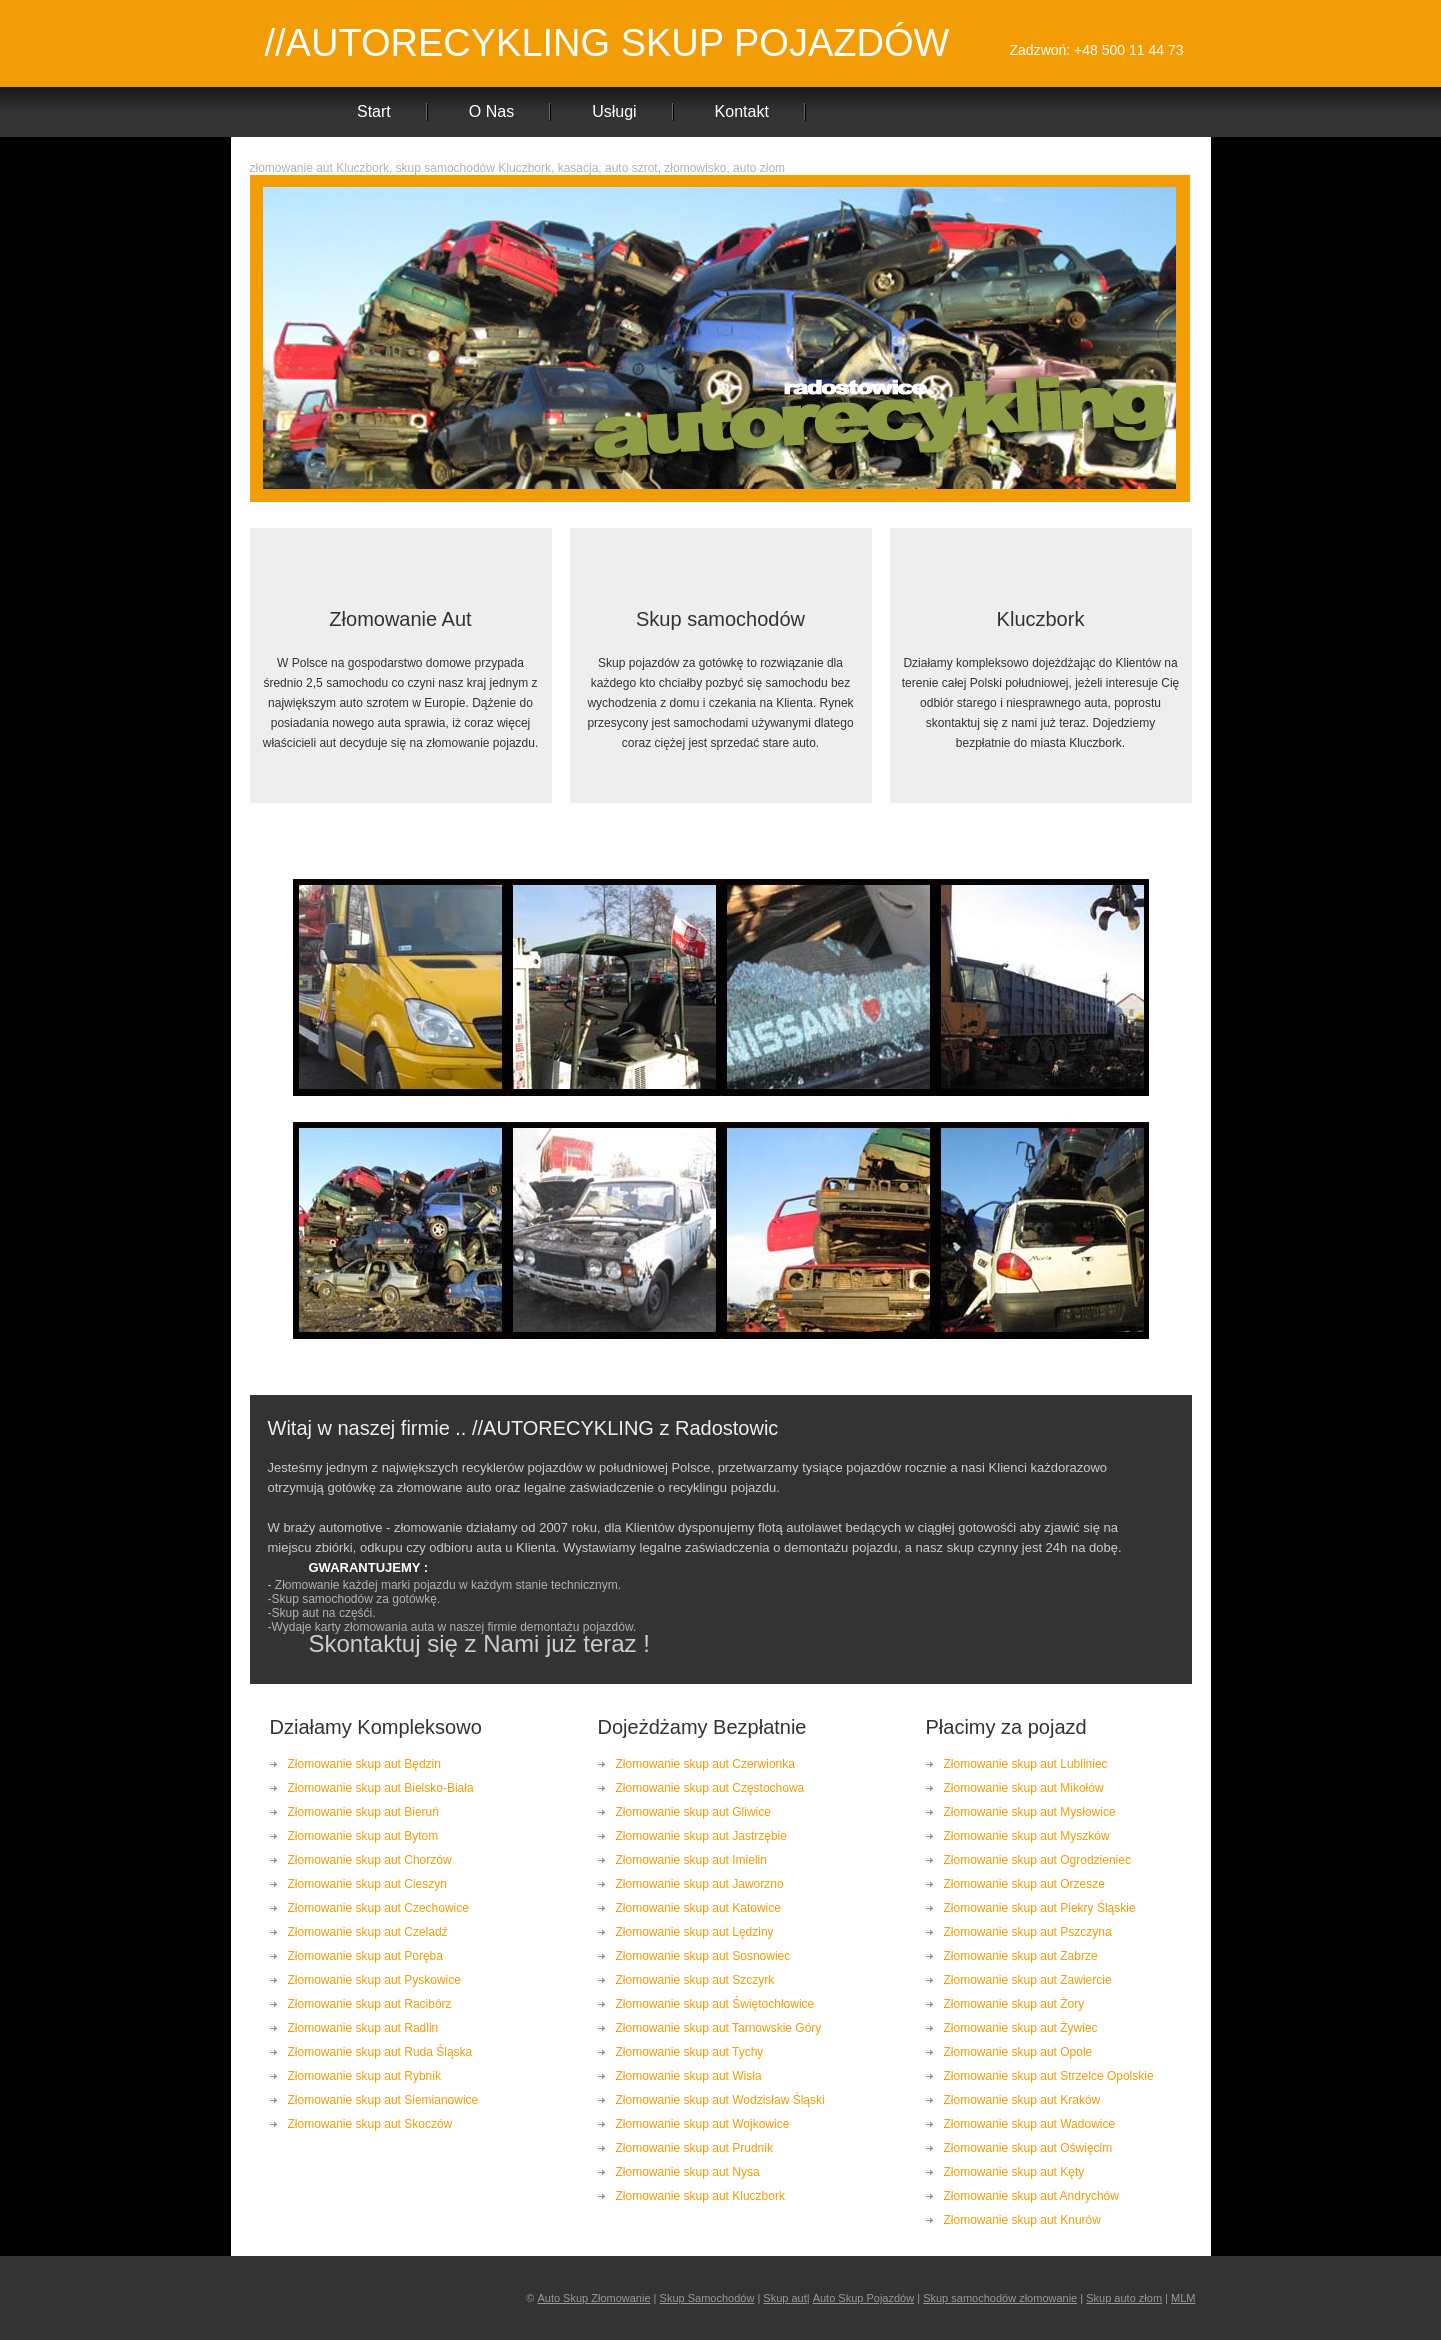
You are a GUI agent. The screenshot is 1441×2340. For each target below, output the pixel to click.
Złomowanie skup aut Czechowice (378, 1908)
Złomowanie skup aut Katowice (698, 1908)
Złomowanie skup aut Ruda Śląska (380, 2052)
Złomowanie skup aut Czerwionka (705, 1764)
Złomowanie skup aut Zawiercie (1028, 1980)
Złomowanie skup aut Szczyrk (695, 1980)
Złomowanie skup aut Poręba (365, 1956)
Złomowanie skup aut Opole (1018, 2052)
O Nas (491, 111)
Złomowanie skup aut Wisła (689, 2076)
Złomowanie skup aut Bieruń (363, 1812)
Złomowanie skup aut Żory (1014, 2004)
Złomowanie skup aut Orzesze (1024, 1884)
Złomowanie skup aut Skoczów (370, 2124)
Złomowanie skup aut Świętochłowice (715, 2004)
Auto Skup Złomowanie (593, 2298)
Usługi (614, 111)
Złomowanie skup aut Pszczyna (1028, 1932)
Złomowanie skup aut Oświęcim (1028, 2148)
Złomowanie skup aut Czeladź (368, 1932)
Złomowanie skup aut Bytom (363, 1836)
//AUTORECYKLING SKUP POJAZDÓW (607, 43)
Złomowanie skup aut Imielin (691, 1860)
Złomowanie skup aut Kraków (1022, 2100)
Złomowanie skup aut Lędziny (695, 1932)
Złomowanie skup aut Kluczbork (700, 2196)
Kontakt (742, 111)
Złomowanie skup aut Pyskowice (374, 1980)
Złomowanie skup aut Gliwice (693, 1812)
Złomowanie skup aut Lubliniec (1026, 1764)
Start (374, 111)
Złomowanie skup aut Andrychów (1031, 2196)
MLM (1183, 2298)
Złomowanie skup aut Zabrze (1021, 1956)
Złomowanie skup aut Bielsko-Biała (381, 1788)
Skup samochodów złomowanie (1000, 2298)
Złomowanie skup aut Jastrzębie (701, 1836)
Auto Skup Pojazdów (864, 2298)
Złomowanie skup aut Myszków (1027, 1836)
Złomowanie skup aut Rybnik (364, 2076)
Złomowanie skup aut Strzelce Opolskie (1049, 2076)
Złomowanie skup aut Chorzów (370, 1860)
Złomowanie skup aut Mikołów (1024, 1788)
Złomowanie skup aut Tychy (690, 2052)
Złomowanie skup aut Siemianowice (383, 2100)
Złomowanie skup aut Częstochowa (710, 1788)
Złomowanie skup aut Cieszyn (367, 1884)
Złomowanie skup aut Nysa (688, 2172)
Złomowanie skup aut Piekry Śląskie (1040, 1908)
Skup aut (784, 2298)
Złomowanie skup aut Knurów (1022, 2220)
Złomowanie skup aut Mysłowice (1030, 1812)
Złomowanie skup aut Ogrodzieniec (1037, 1860)
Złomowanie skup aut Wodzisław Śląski (720, 2100)
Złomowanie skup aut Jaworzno (700, 1884)
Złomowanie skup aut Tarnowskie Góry (719, 2028)
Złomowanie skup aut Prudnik (694, 2148)
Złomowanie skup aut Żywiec (1021, 2028)
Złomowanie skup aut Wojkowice (703, 2124)
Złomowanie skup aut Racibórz (370, 2004)
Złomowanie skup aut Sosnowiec (703, 1956)
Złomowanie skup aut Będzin (364, 1764)
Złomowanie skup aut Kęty (1014, 2172)
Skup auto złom (1124, 2298)
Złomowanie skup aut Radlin (363, 2028)
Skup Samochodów (707, 2298)
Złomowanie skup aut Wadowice (1030, 2124)
